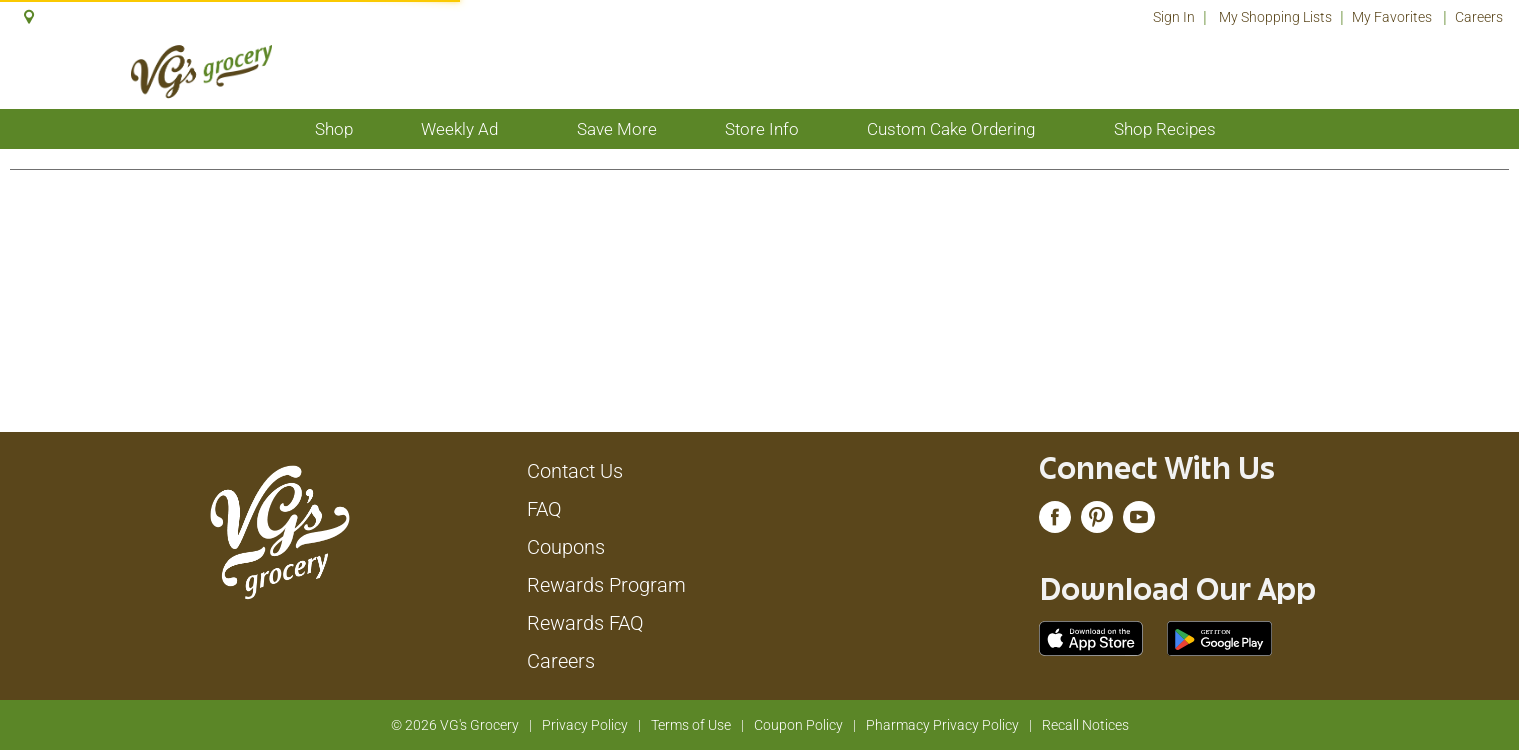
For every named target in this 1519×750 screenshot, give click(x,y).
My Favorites (1393, 17)
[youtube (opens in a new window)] (1139, 522)
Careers (1479, 17)
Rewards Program (606, 585)
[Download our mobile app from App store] (1091, 637)
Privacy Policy (585, 725)
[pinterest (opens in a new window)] (1097, 522)
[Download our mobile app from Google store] (1219, 637)
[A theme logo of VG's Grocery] (201, 71)
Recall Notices (1085, 725)
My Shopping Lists (1275, 17)
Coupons (566, 547)
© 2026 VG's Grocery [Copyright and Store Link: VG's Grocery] (455, 725)
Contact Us (575, 471)
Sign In (1174, 17)
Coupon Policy (798, 725)
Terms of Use (691, 725)
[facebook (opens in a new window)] (1055, 522)
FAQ (544, 509)
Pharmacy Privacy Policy (942, 725)
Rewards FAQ (585, 623)
